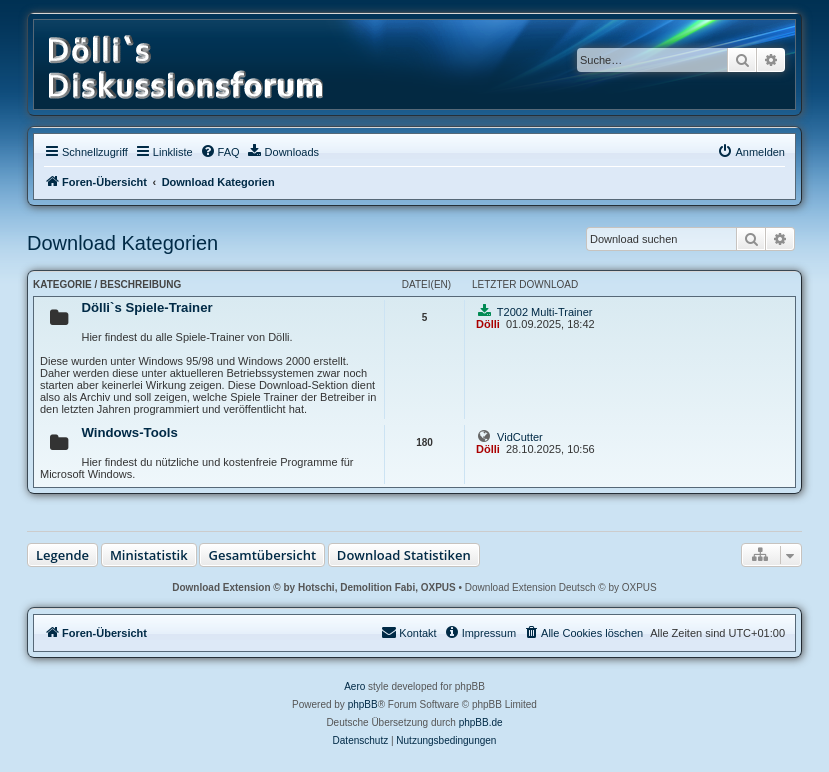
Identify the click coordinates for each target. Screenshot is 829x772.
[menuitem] (220, 152)
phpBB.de (481, 722)
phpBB (363, 704)
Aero (354, 686)
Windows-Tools (129, 432)
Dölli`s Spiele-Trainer (146, 307)
